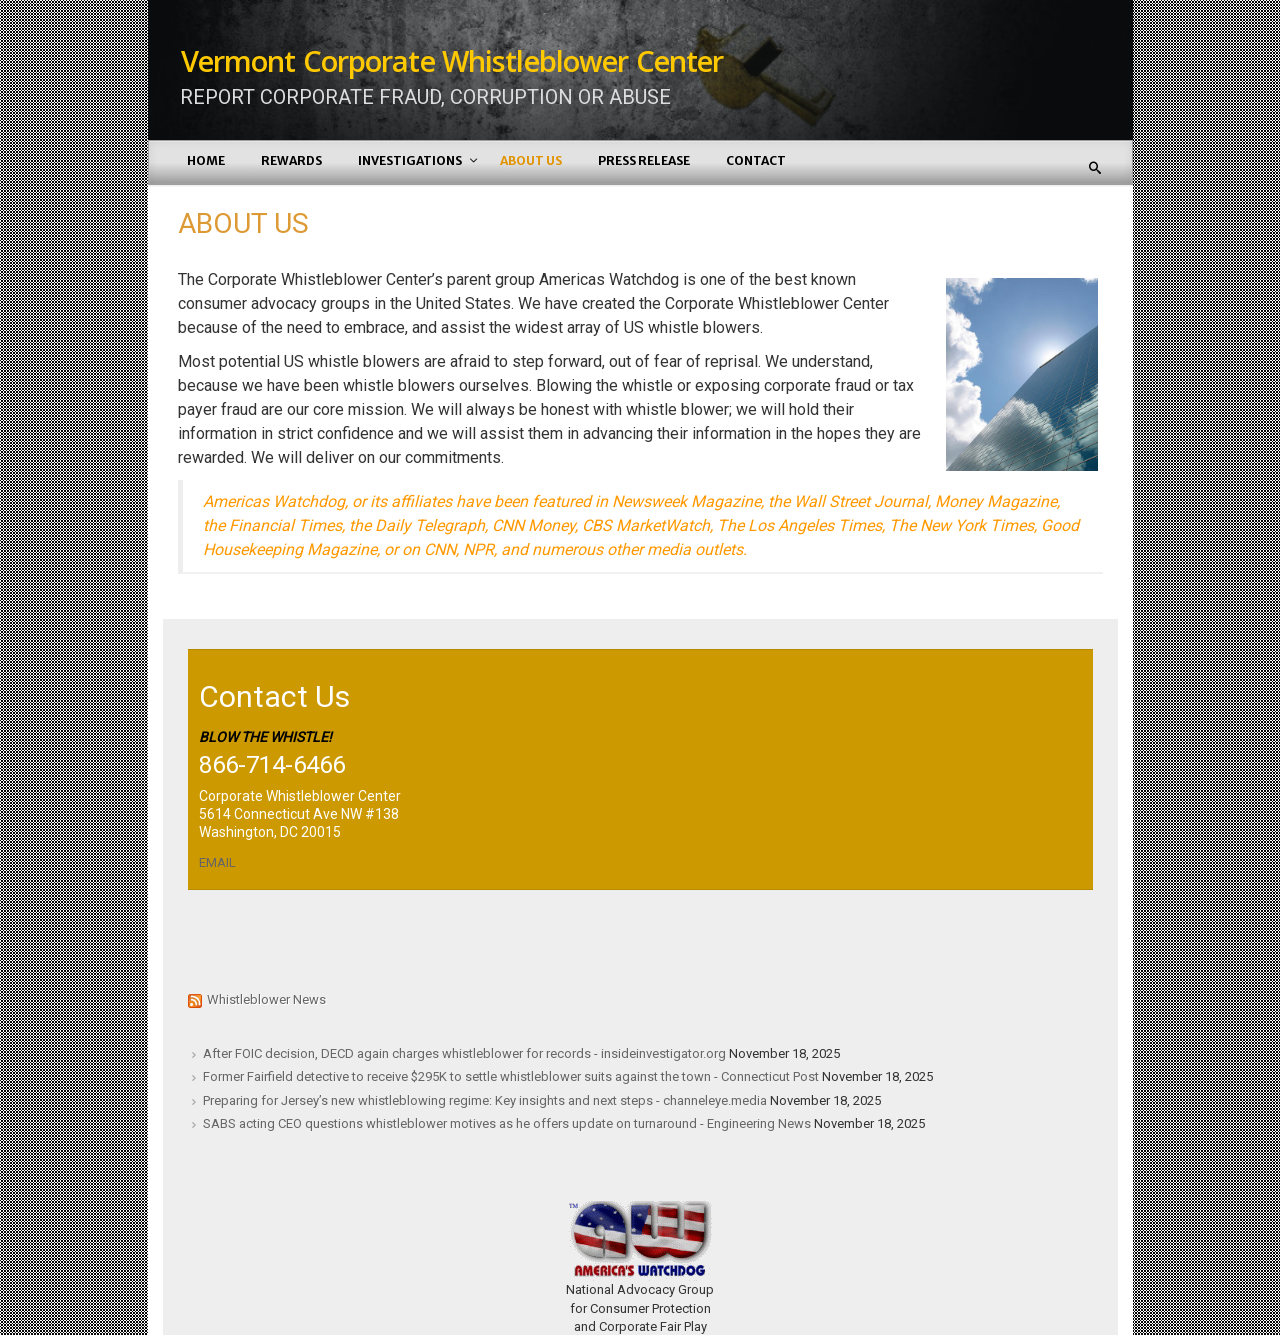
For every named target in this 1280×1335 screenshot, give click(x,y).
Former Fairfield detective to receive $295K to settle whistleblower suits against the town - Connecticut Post (511, 1076)
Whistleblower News (266, 999)
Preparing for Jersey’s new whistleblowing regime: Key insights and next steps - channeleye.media (485, 1100)
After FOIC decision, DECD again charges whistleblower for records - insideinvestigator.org (464, 1053)
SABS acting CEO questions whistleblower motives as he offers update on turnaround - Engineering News (507, 1123)
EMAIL (217, 862)
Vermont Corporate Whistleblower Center (452, 60)
